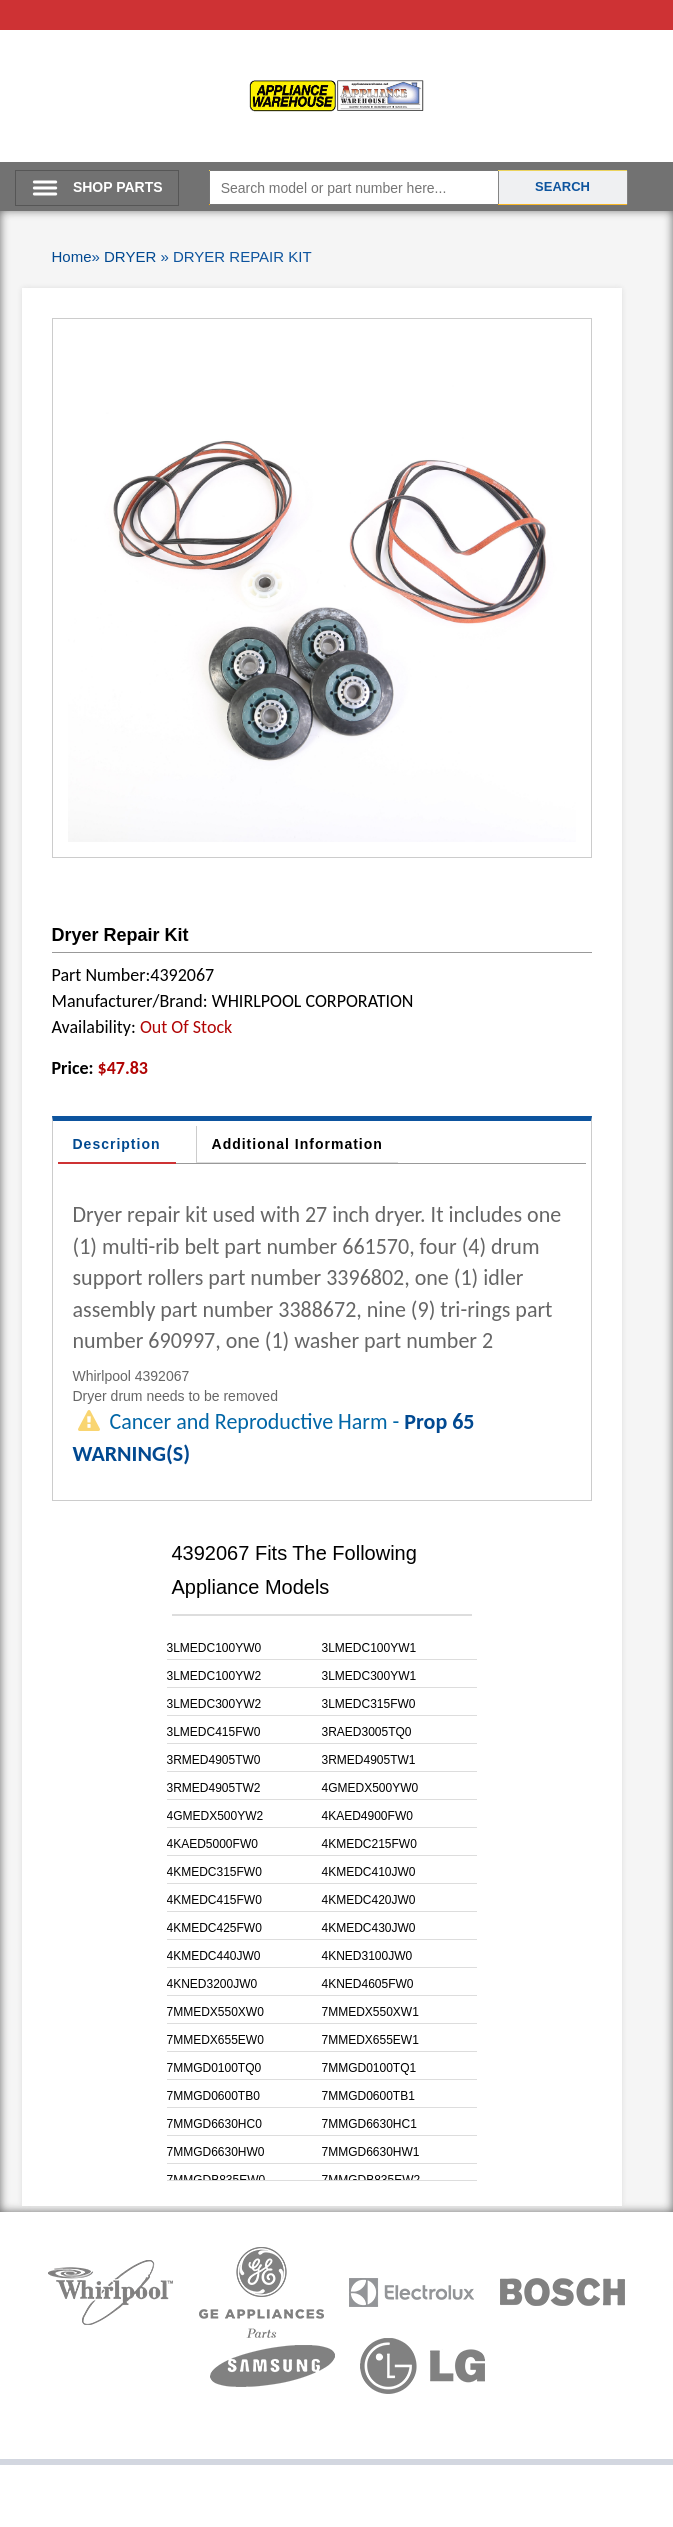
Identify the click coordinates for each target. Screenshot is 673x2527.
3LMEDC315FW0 (369, 1704)
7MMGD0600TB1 (368, 2096)
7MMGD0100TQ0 (214, 2068)
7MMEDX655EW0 (215, 2040)
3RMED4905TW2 (214, 1788)
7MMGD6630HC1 (369, 2124)
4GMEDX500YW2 (215, 1816)
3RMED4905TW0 (214, 1760)
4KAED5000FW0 (212, 1844)
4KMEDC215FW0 (369, 1844)
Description (117, 1144)
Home (72, 256)
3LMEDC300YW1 (369, 1676)
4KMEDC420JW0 (369, 1900)
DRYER (130, 256)
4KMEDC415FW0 (214, 1900)
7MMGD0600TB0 (213, 2096)
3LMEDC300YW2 (214, 1704)
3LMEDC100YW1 (369, 1648)
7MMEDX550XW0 (215, 2012)
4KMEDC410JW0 (369, 1872)
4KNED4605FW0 (368, 1984)
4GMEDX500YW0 (370, 1788)
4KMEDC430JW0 (369, 1928)
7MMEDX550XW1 (370, 2012)
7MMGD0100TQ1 (369, 2068)
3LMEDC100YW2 (214, 1676)
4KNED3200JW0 (212, 1984)
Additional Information (297, 1144)
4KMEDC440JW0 (214, 1956)
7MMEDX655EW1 (370, 2040)
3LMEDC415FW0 (214, 1732)
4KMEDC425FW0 (214, 1928)
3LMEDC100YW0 (214, 1648)
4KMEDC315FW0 (214, 1872)
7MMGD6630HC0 (214, 2124)
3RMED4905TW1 (369, 1760)
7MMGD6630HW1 (371, 2152)
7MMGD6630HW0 (216, 2152)
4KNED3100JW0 (367, 1956)
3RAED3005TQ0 (367, 1732)
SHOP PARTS (118, 187)
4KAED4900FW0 (367, 1816)
